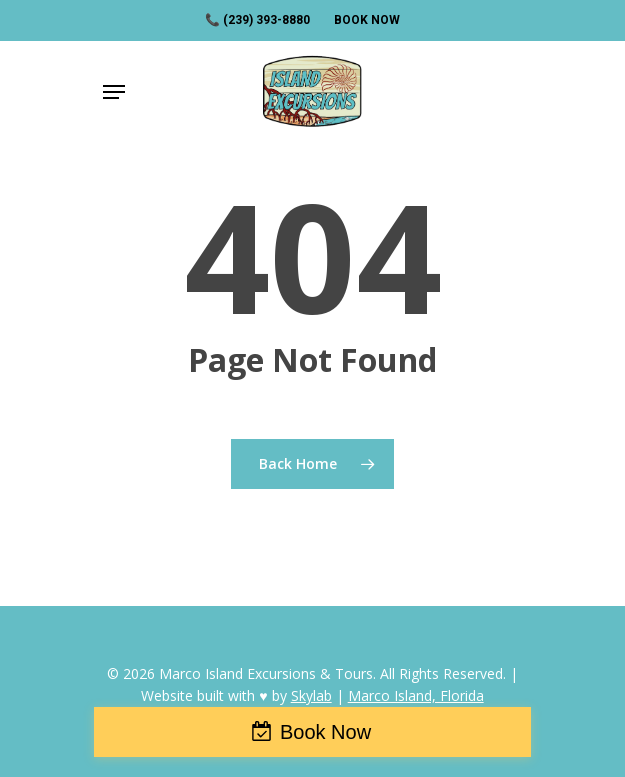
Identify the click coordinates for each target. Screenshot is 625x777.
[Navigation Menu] (114, 92)
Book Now (325, 732)
